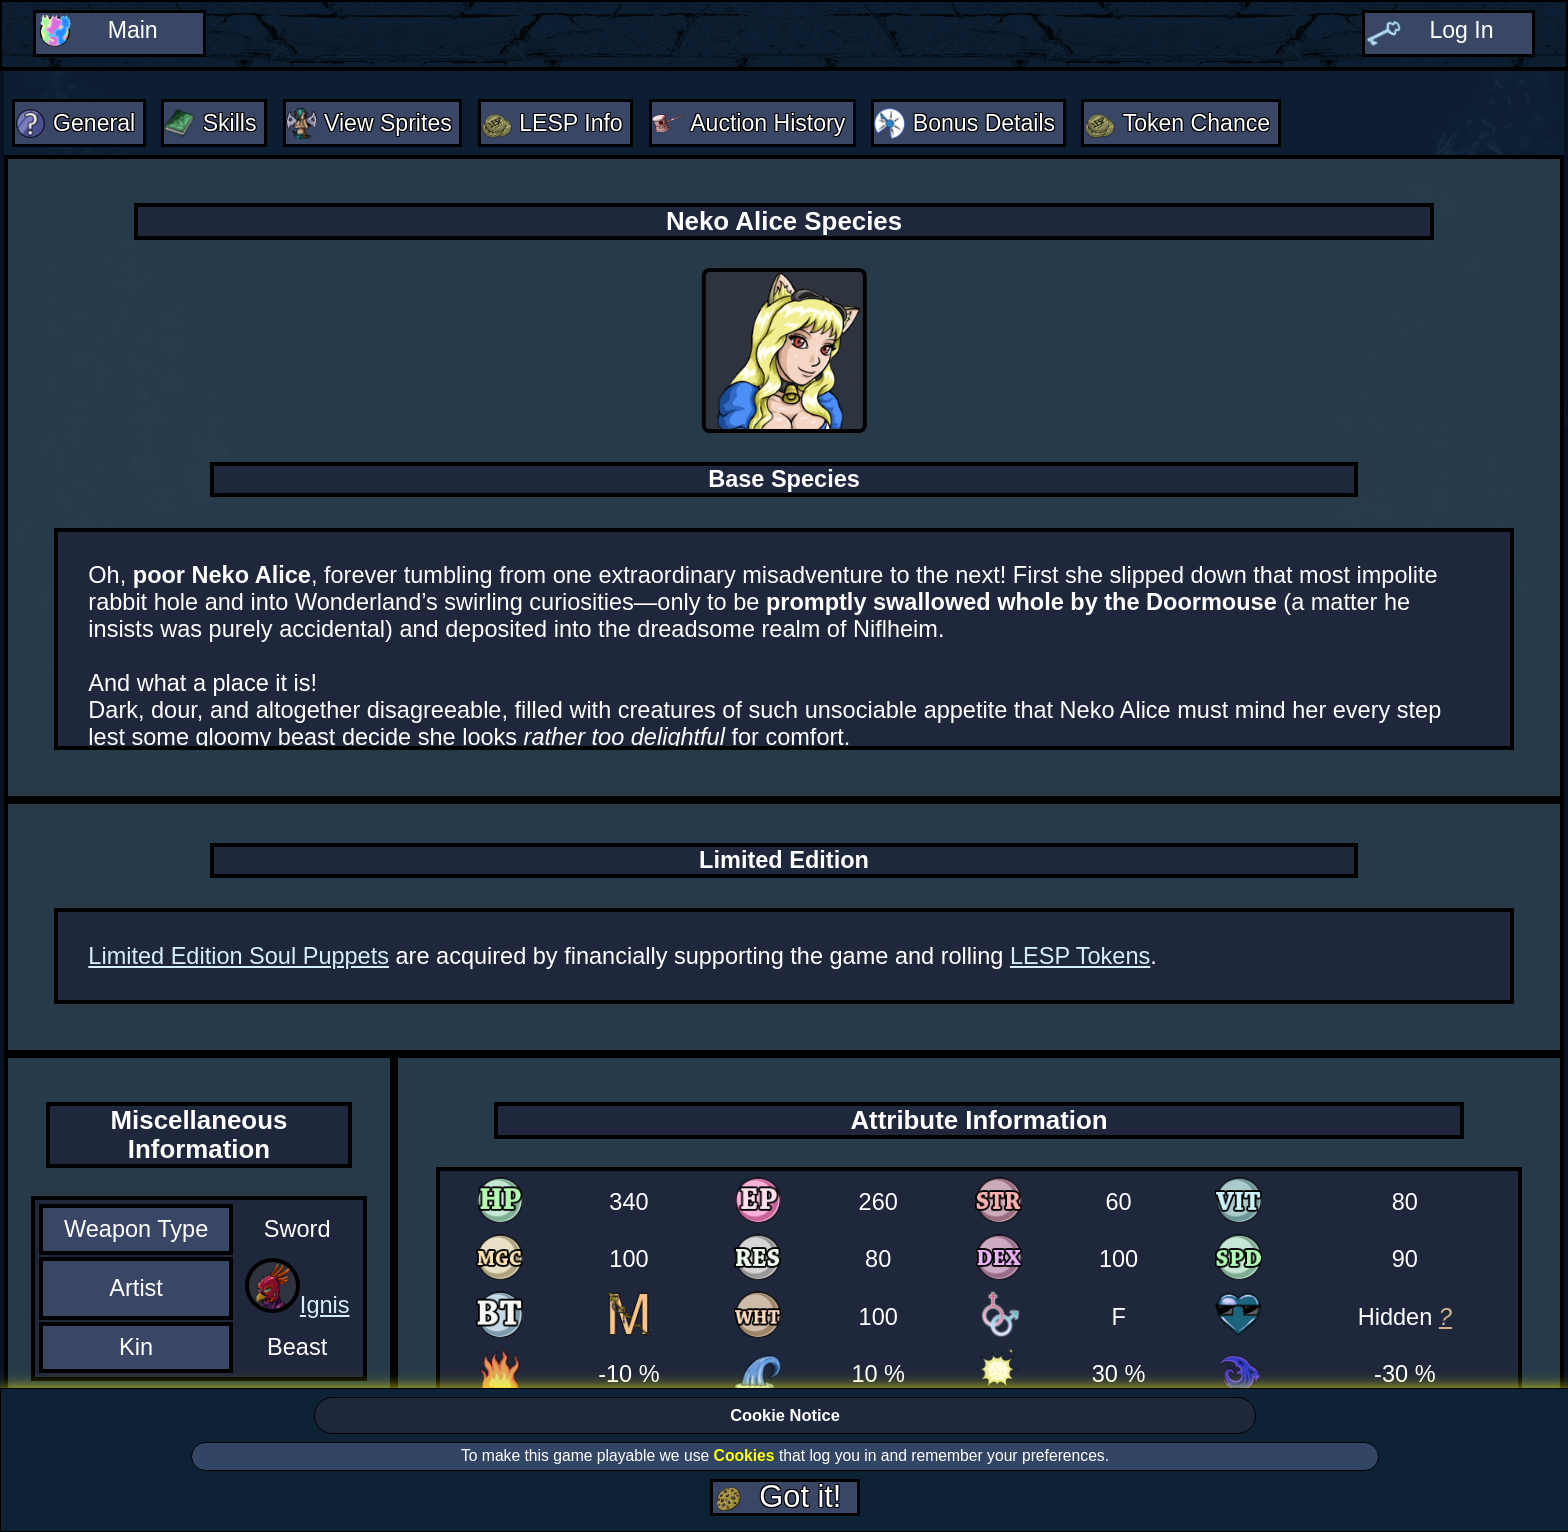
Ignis (325, 1308)
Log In (1461, 32)
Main (132, 32)
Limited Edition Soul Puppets (238, 958)
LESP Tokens (1080, 958)
